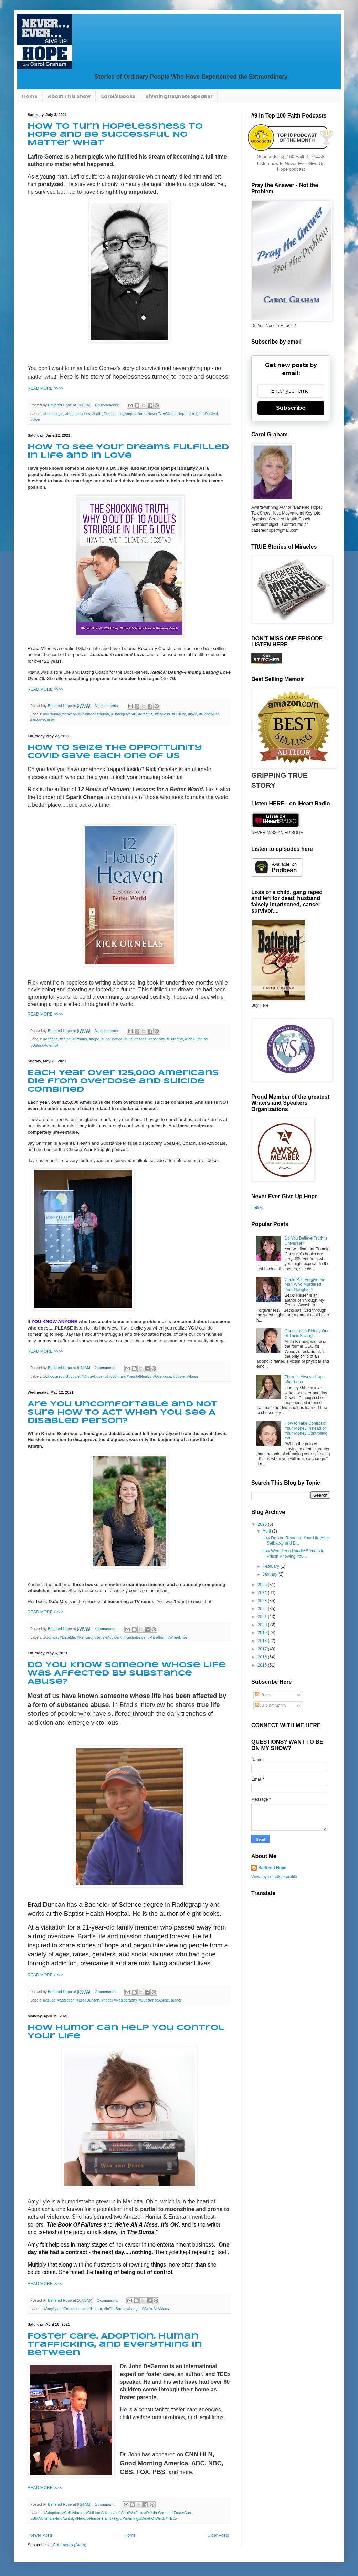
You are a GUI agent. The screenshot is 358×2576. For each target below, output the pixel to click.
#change (50, 1039)
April (267, 1531)
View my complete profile (274, 1876)
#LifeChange (112, 1039)
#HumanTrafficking (102, 2518)
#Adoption (51, 2513)
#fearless (162, 714)
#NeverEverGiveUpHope (165, 413)
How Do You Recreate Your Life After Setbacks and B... (295, 1540)
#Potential (175, 1039)
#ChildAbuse (72, 2513)
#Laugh (133, 2309)
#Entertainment (74, 2309)
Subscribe (291, 408)
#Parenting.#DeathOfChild (142, 2518)
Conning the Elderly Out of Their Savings (306, 1333)
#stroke (194, 413)
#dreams (145, 714)
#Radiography (125, 2000)
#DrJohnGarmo (157, 2513)
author (176, 2000)
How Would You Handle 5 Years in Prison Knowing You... (293, 1553)
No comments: (107, 405)
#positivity (156, 1039)
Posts (263, 1694)
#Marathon (156, 1637)
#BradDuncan (88, 2000)
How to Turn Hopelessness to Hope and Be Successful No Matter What (115, 135)
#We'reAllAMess (155, 2309)
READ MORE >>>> (45, 388)
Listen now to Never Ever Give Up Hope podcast (291, 166)
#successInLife (42, 720)
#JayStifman (114, 1376)
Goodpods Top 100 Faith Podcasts (290, 156)
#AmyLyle (51, 2309)
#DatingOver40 (123, 714)
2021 (263, 1616)
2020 (263, 1624)
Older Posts (218, 2535)
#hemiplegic (53, 413)
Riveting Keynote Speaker (178, 95)
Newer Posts (41, 2535)
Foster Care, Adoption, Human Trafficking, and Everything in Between (115, 2345)
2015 (263, 1665)
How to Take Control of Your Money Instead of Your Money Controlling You (306, 1430)
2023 (263, 1600)
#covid (65, 1039)
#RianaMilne (209, 714)
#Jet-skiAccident (108, 1637)
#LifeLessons (136, 1039)
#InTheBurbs (114, 2309)
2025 (263, 1584)
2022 (263, 1608)
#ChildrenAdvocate (101, 2513)
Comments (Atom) (69, 2545)
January (270, 1574)
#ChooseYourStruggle (61, 1376)
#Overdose (162, 1376)
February (271, 1566)
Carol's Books (118, 95)
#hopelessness (77, 413)
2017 (263, 1649)
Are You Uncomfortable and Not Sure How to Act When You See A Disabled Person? (123, 1413)
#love (192, 714)
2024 (263, 1592)
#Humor (95, 2309)
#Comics (50, 1637)
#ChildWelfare (130, 2513)
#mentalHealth (139, 1376)
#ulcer (35, 419)
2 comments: (106, 1368)
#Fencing (84, 1637)
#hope (94, 1039)
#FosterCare (181, 2513)
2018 (263, 1640)
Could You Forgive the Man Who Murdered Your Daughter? (305, 1284)
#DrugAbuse (92, 1376)
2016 (263, 1656)
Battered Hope (272, 1867)
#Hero (80, 2518)
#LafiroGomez (103, 413)
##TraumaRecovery (59, 714)
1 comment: (105, 2504)
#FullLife (179, 714)
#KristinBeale (135, 1637)
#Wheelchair (177, 1637)
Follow (257, 1207)
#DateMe (67, 1637)
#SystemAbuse (185, 1376)
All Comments (270, 1705)
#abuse (49, 2000)
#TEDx (171, 2518)
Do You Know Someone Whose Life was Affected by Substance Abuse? (127, 1673)
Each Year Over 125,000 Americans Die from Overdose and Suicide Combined (123, 1081)
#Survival (210, 413)
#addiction (65, 2000)
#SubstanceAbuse (154, 2000)
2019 (263, 1632)
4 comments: (106, 1629)
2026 (263, 1524)
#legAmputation (130, 413)
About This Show (69, 95)
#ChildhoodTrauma (93, 714)
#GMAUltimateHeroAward (51, 2518)
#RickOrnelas (196, 1039)
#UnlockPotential (44, 1045)
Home (30, 95)
